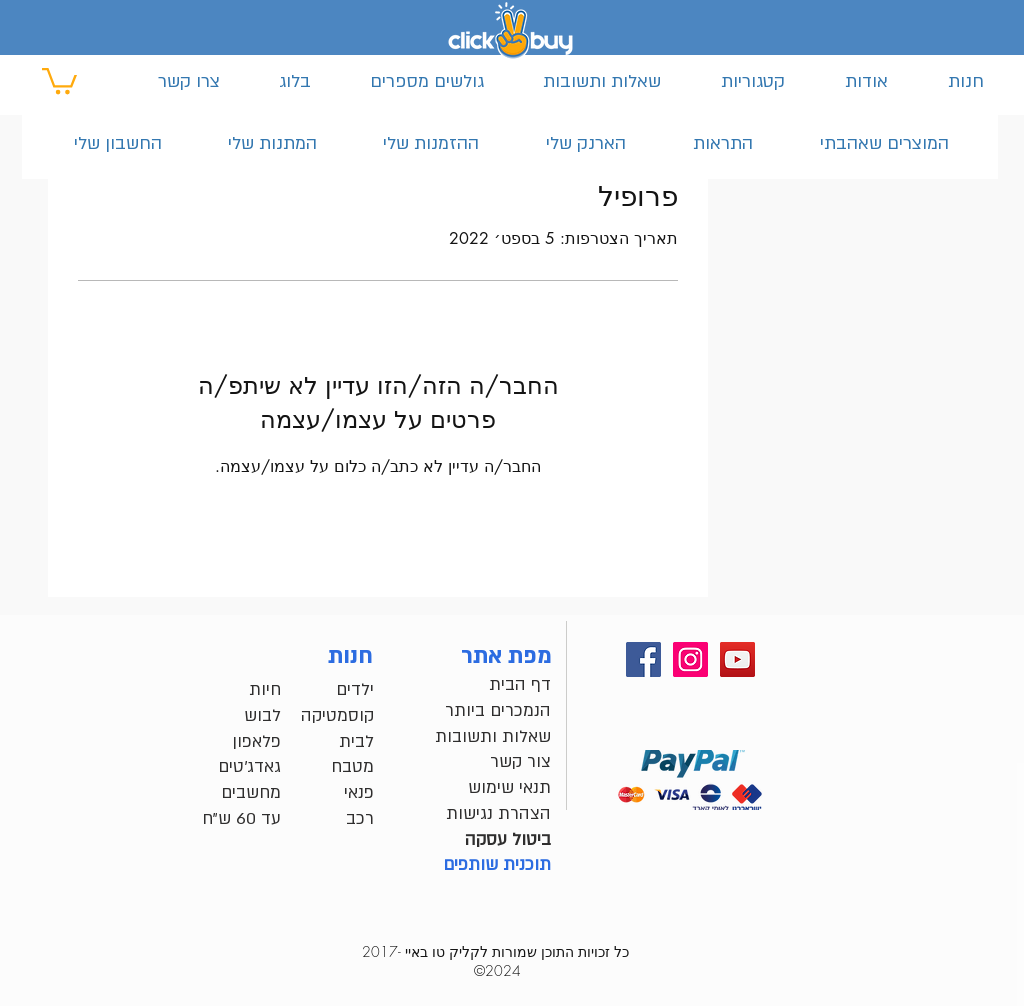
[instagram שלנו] (690, 659)
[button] (59, 79)
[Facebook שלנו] (643, 659)
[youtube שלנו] (737, 659)
